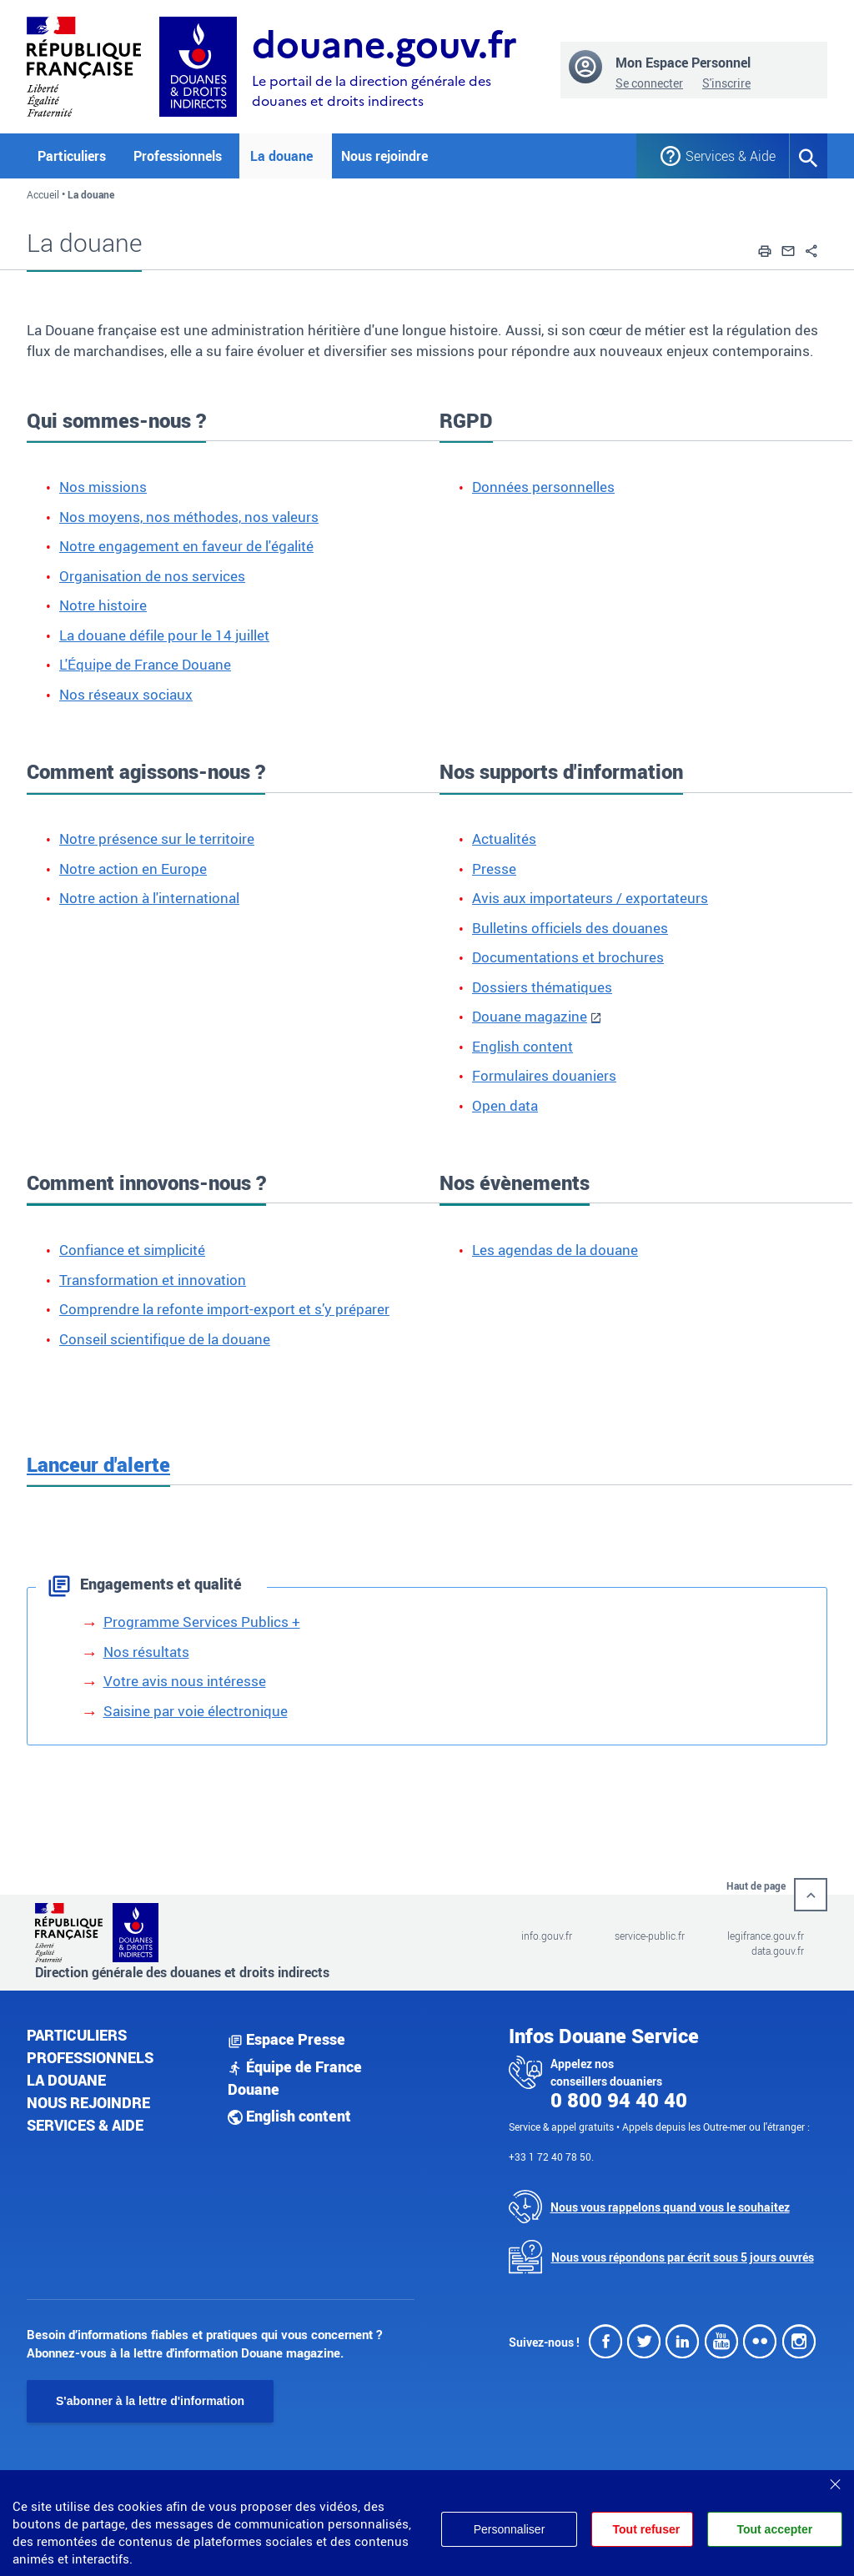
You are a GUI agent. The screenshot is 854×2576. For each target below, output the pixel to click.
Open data (505, 1105)
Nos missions (103, 486)
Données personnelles (543, 486)
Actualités (504, 838)
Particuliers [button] (72, 156)
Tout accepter (774, 2529)
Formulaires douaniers (544, 1075)
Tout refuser (645, 2529)
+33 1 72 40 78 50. (551, 2156)
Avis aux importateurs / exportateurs (590, 897)
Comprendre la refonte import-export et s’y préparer (224, 1308)
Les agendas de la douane (555, 1249)
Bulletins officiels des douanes (570, 927)
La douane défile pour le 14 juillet (164, 635)
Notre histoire (103, 605)
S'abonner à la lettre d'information (150, 2401)
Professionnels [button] (177, 156)
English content (522, 1046)
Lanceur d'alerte (98, 1464)
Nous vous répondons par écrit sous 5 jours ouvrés (682, 2257)
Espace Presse (286, 2039)
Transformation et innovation (152, 1279)
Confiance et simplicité (132, 1249)
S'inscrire (726, 83)
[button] (764, 249)
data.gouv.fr (777, 1950)
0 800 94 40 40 (618, 2100)
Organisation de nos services (152, 575)
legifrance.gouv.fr (765, 1935)
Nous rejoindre (384, 156)
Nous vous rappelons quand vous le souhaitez (670, 2207)
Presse (494, 868)
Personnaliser (507, 2529)
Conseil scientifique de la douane (164, 1338)
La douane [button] (281, 156)
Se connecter (649, 83)
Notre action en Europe (133, 868)
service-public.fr (650, 1935)
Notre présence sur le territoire (156, 838)
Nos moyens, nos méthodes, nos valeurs (189, 516)
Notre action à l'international (149, 897)
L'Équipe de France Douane (145, 664)
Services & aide (85, 2125)
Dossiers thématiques (542, 987)
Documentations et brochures (568, 957)
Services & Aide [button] (725, 156)
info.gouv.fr (546, 1935)
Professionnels (90, 2057)
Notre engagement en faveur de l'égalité (186, 545)
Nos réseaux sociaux (126, 694)
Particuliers (77, 2035)
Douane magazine (529, 1016)
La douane (66, 2080)
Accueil (43, 194)
